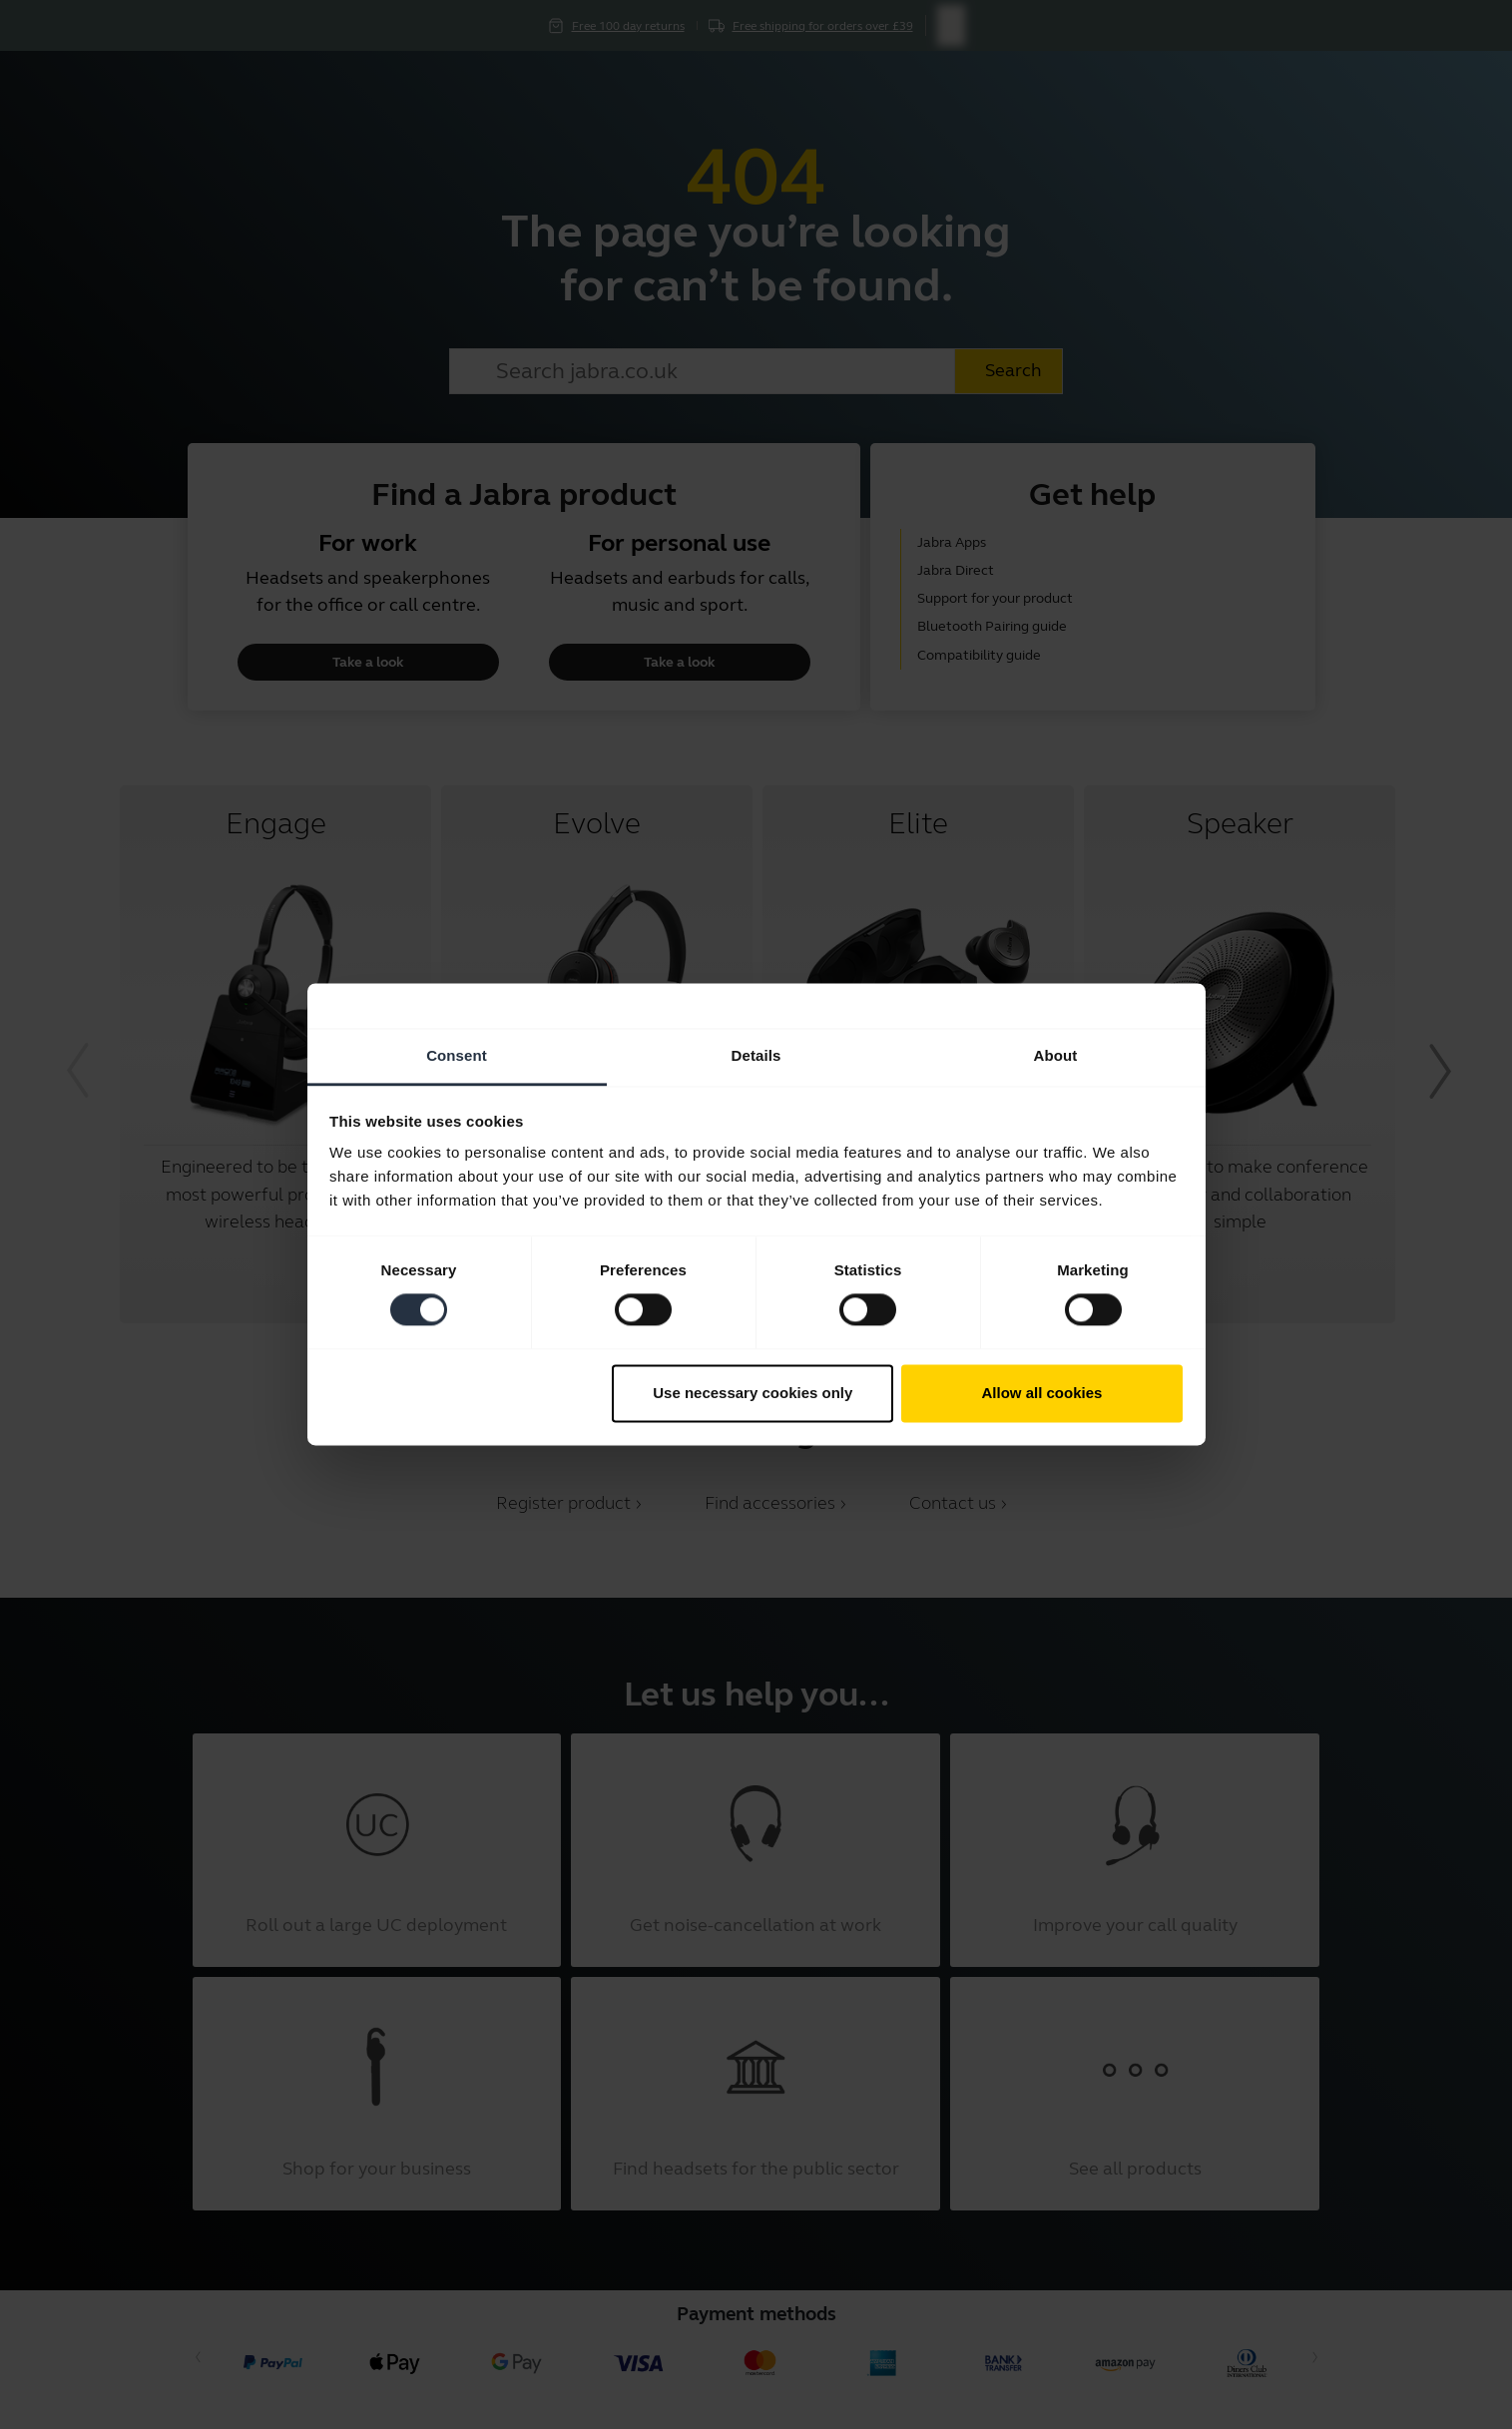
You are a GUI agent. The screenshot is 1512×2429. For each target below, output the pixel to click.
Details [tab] (756, 1055)
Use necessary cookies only (752, 1392)
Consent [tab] (456, 1055)
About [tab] (1056, 1055)
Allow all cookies (1041, 1392)
